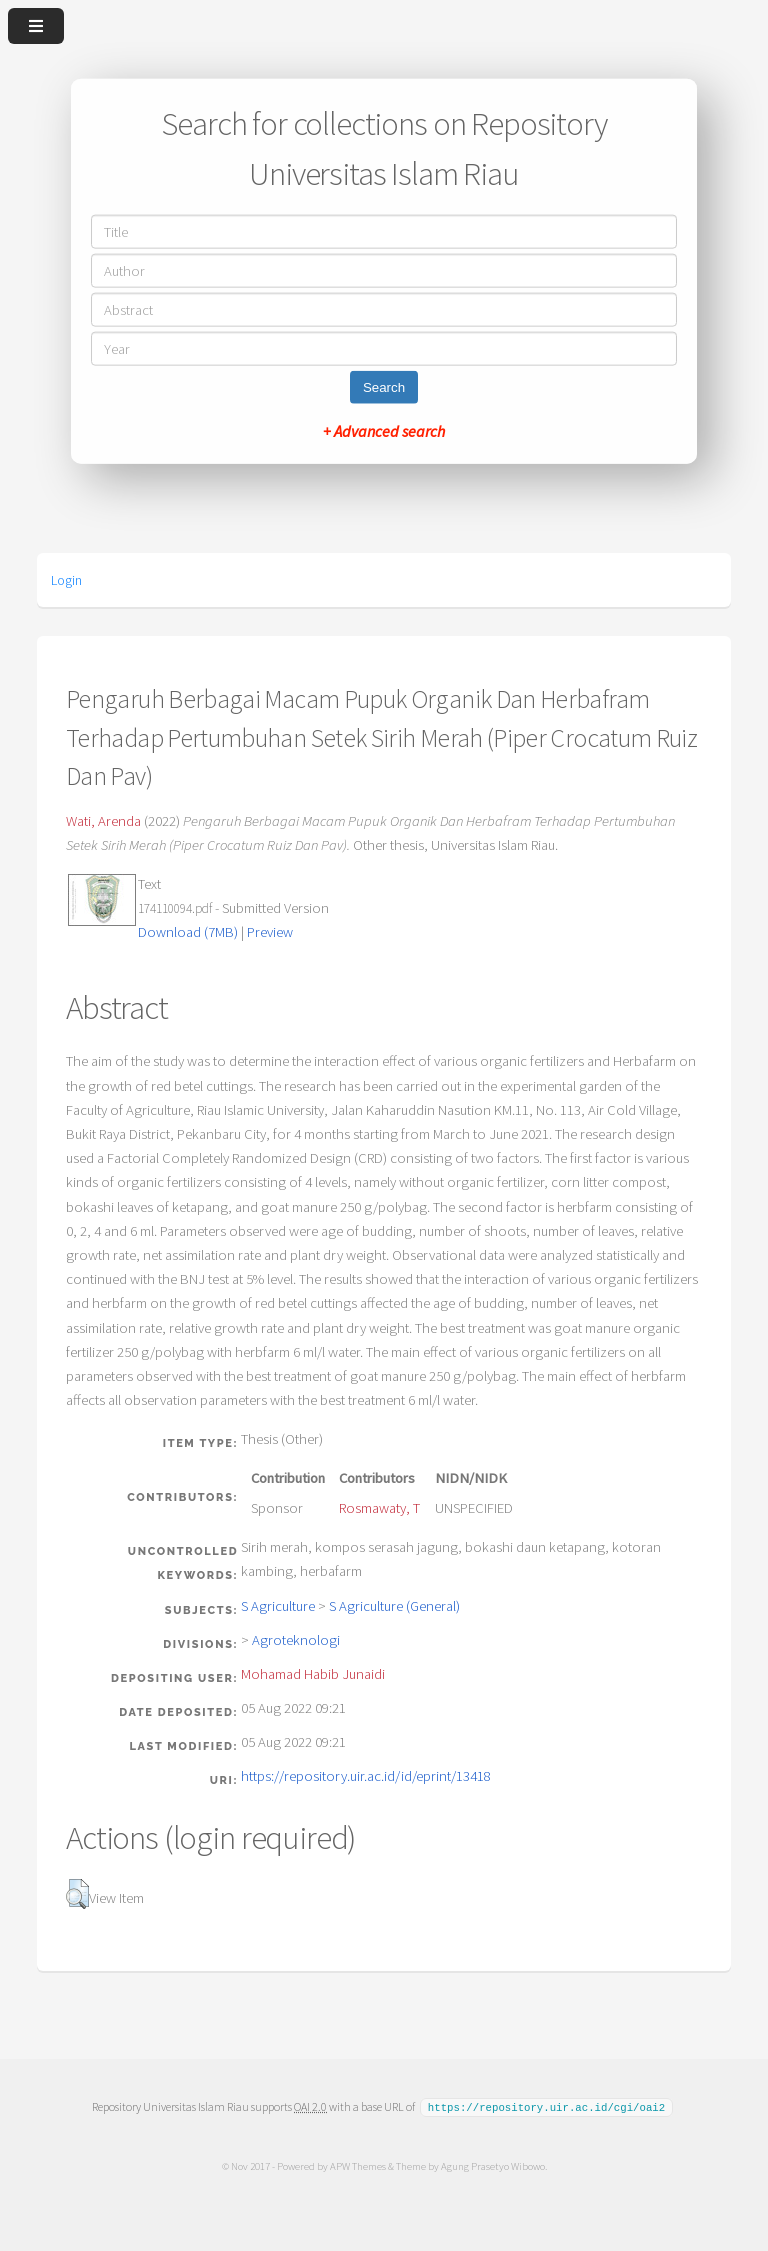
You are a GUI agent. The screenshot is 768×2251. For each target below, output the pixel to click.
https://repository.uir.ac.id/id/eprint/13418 (366, 1776)
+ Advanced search (384, 430)
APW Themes (357, 2165)
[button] (77, 1894)
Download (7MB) (188, 932)
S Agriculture (278, 1606)
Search (384, 386)
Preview (270, 932)
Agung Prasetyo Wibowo (492, 2165)
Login (66, 580)
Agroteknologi (296, 1640)
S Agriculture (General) (394, 1606)
